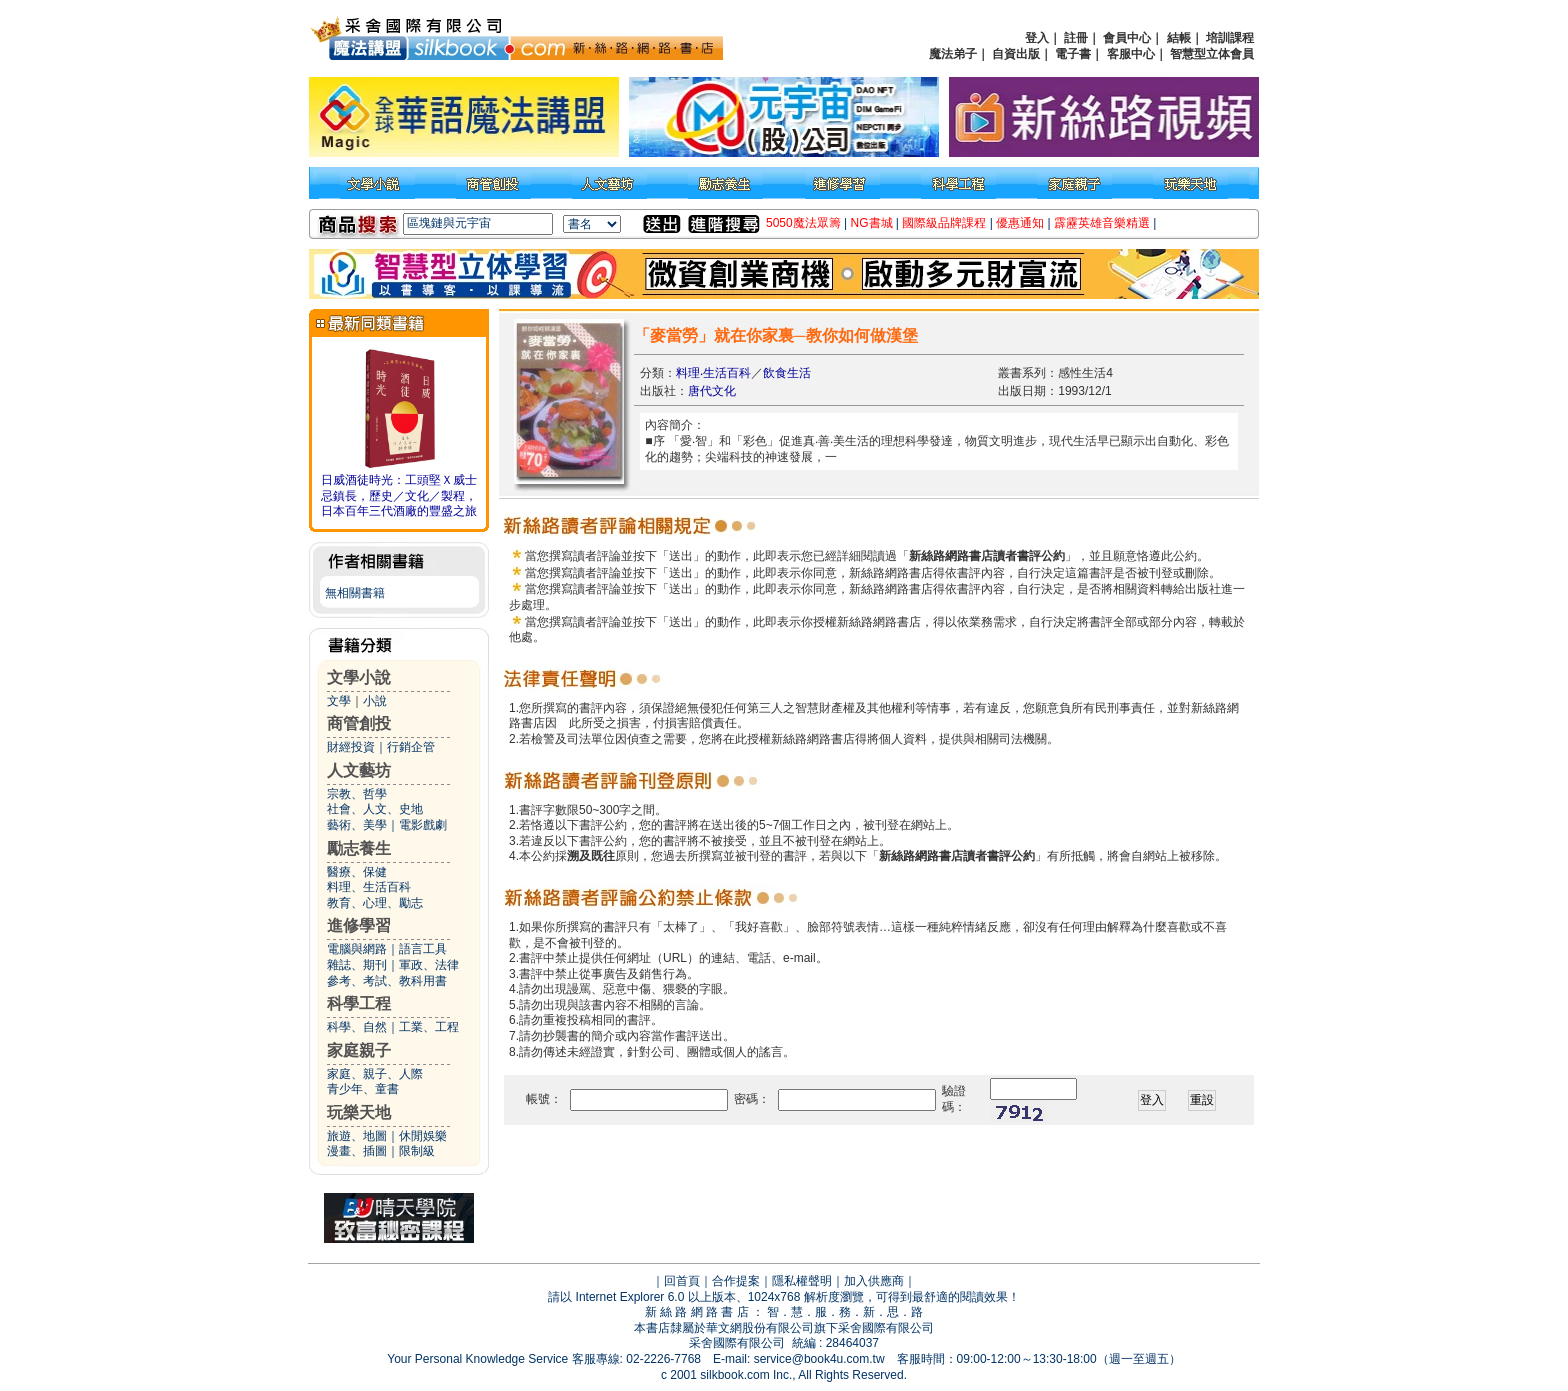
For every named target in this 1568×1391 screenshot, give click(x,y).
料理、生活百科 (369, 887)
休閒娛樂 (423, 1136)
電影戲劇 (423, 825)
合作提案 (736, 1281)
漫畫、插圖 (357, 1151)
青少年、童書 (363, 1089)
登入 (1037, 38)
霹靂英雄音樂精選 (1102, 223)
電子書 (1073, 54)
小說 (375, 701)
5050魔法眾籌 (803, 223)
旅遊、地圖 (357, 1136)
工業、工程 (429, 1027)
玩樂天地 (359, 1112)
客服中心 (1131, 54)
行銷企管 (411, 747)
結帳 (1179, 38)
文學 (339, 701)
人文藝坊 (359, 770)
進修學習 (359, 925)
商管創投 (359, 723)
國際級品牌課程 (944, 223)
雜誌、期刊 (357, 965)
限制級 (417, 1151)
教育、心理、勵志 (375, 903)
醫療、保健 (357, 872)
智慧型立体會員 (1212, 54)
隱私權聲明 (802, 1281)
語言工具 (423, 949)
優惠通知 (1020, 223)
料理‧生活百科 (713, 373)
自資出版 (1016, 54)
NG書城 (872, 223)
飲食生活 (787, 373)
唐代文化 (712, 391)
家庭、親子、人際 (375, 1074)
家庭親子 (359, 1050)
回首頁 (682, 1281)
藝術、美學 (357, 825)
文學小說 (359, 677)
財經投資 (351, 747)
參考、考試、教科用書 (387, 981)
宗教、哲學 (357, 794)
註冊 (1076, 38)
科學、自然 (357, 1027)
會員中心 (1127, 38)
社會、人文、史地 (375, 809)
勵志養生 (359, 848)
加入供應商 (874, 1281)
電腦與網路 (357, 949)
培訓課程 (1230, 38)
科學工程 (359, 1003)
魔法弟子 (953, 54)
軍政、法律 (429, 965)
